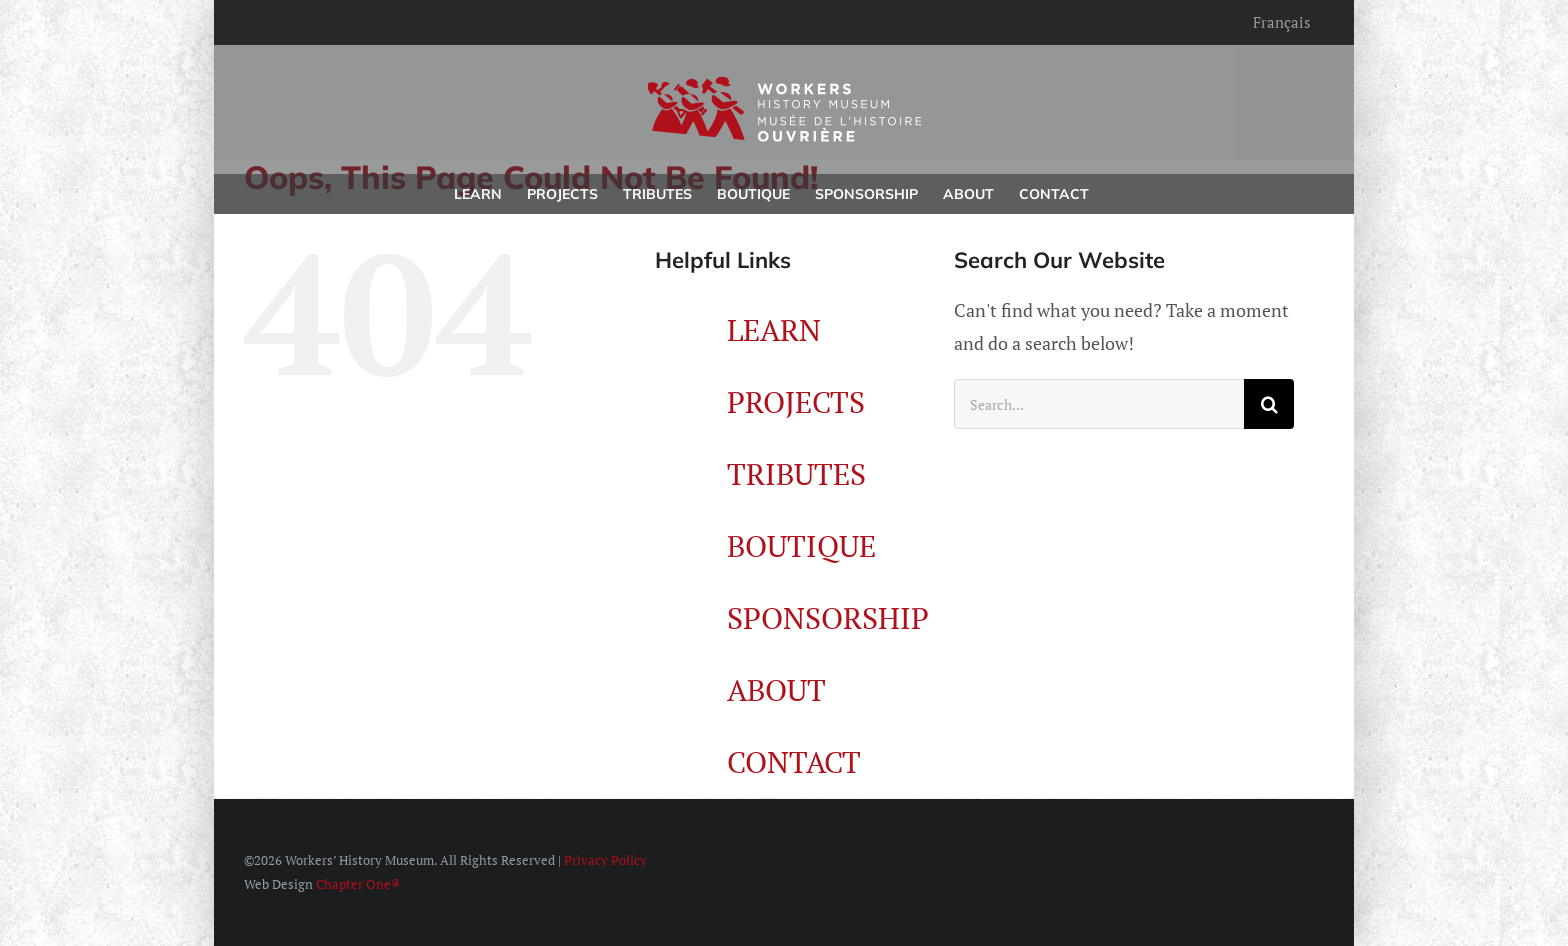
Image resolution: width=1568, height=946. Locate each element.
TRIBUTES (796, 474)
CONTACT (794, 762)
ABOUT (776, 690)
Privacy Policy (605, 860)
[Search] (1269, 404)
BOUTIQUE (801, 546)
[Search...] (1099, 404)
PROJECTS (796, 402)
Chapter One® (358, 884)
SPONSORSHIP (828, 618)
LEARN (774, 330)
